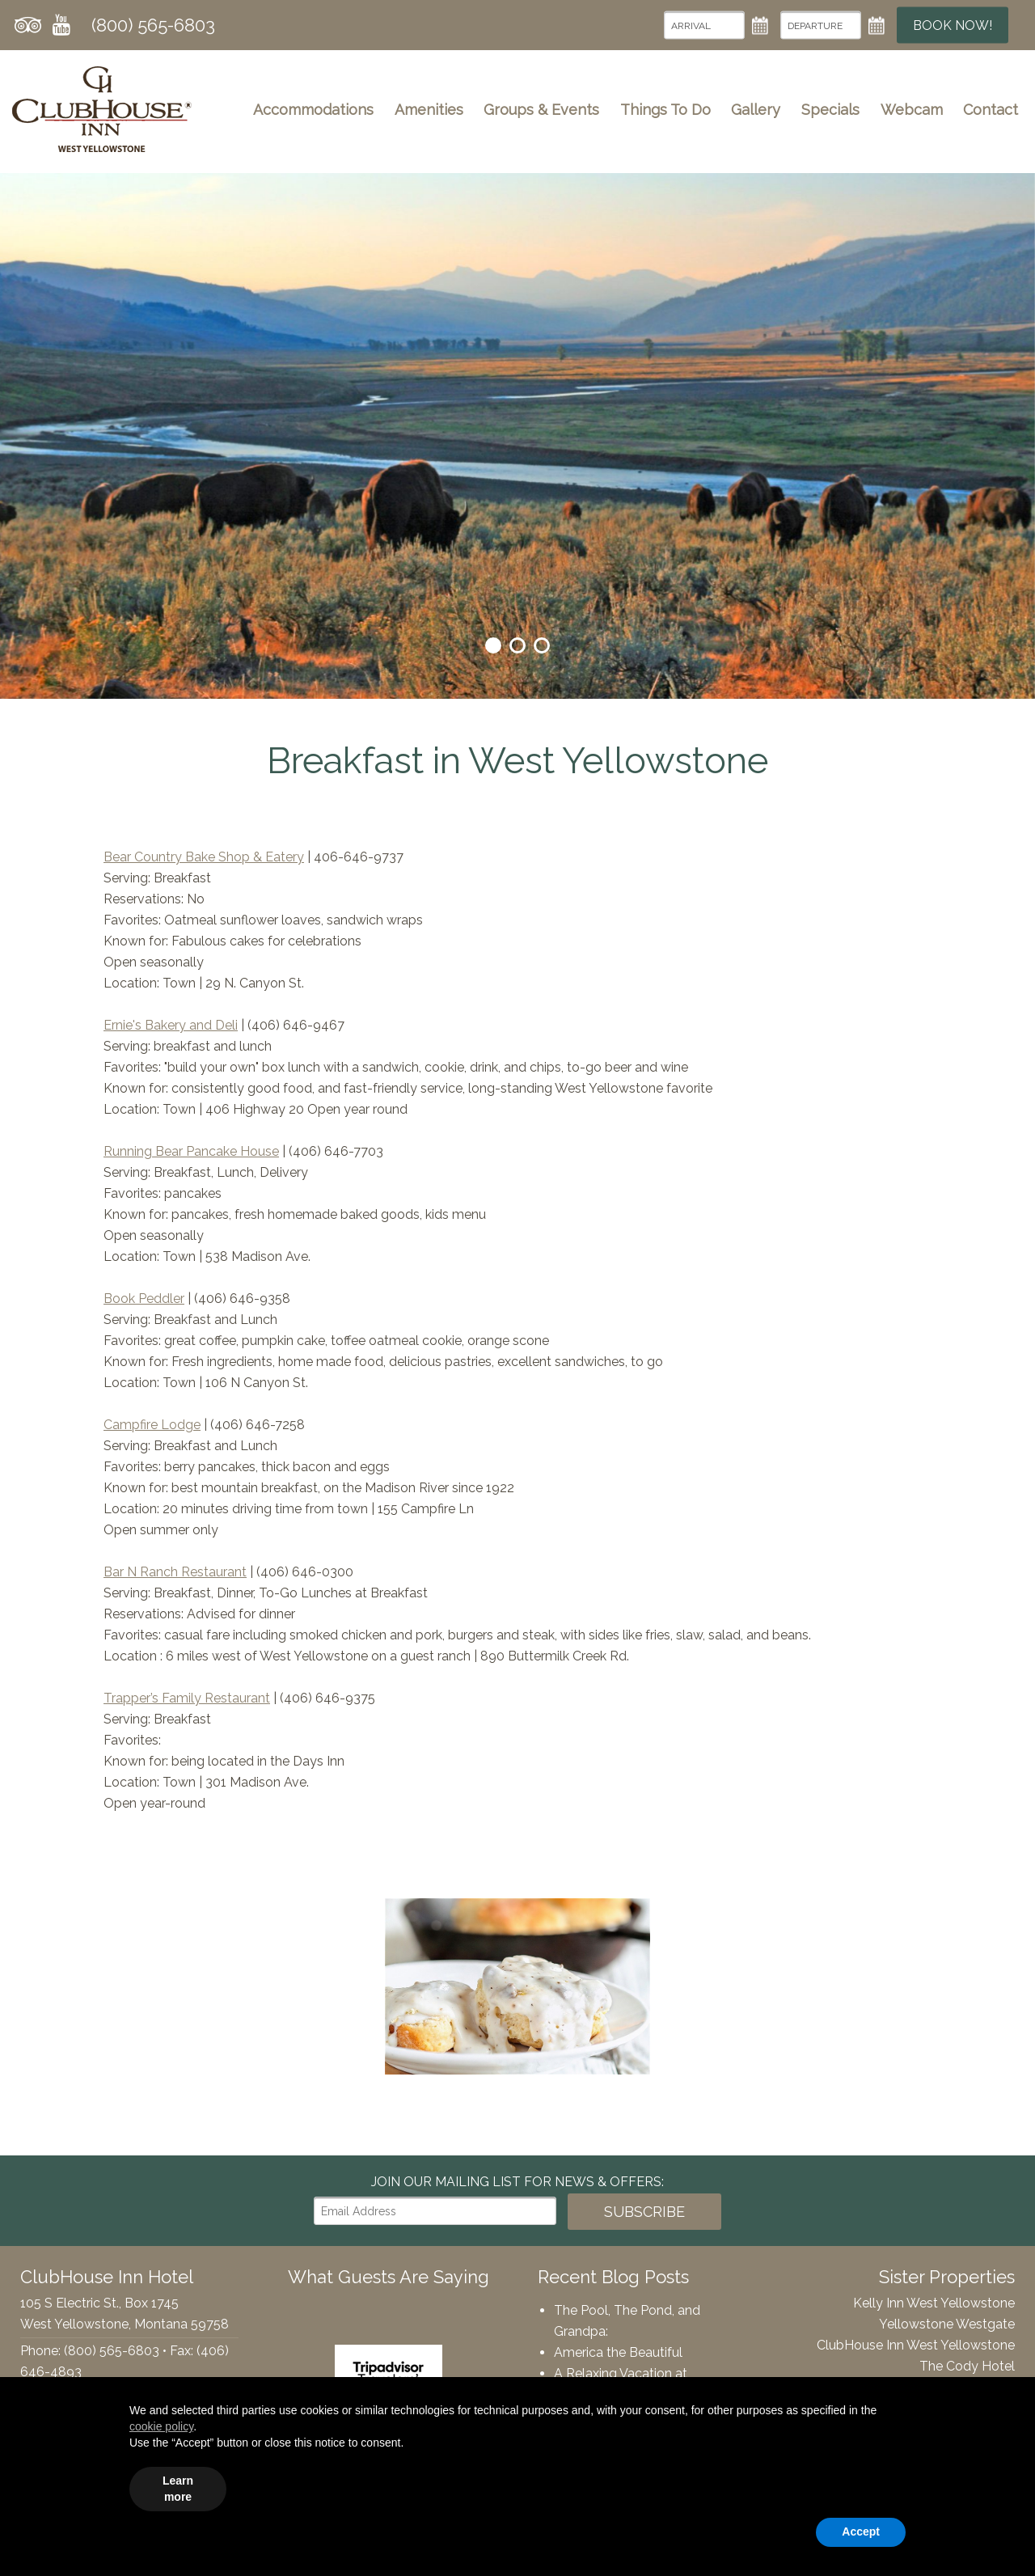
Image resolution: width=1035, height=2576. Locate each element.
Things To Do (665, 109)
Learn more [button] (178, 2488)
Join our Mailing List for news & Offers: (517, 2181)
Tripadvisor (28, 25)
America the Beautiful (618, 2352)
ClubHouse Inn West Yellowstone (916, 2345)
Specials (830, 109)
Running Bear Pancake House (191, 1151)
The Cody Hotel (967, 2366)
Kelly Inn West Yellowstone (934, 2303)
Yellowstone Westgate (947, 2324)
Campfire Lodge (152, 1424)
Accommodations (313, 109)
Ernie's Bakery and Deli (171, 1025)
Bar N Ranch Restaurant (175, 1572)
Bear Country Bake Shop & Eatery (204, 857)
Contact (990, 109)
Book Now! (952, 25)
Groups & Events (541, 109)
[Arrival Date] (704, 25)
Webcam (912, 109)
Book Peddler (144, 1298)
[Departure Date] (820, 25)
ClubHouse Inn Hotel (102, 109)
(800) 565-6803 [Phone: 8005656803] (153, 25)
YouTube (61, 25)
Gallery (755, 109)
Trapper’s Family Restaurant (187, 1698)
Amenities (429, 109)
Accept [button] (861, 2531)
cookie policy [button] (161, 2426)
